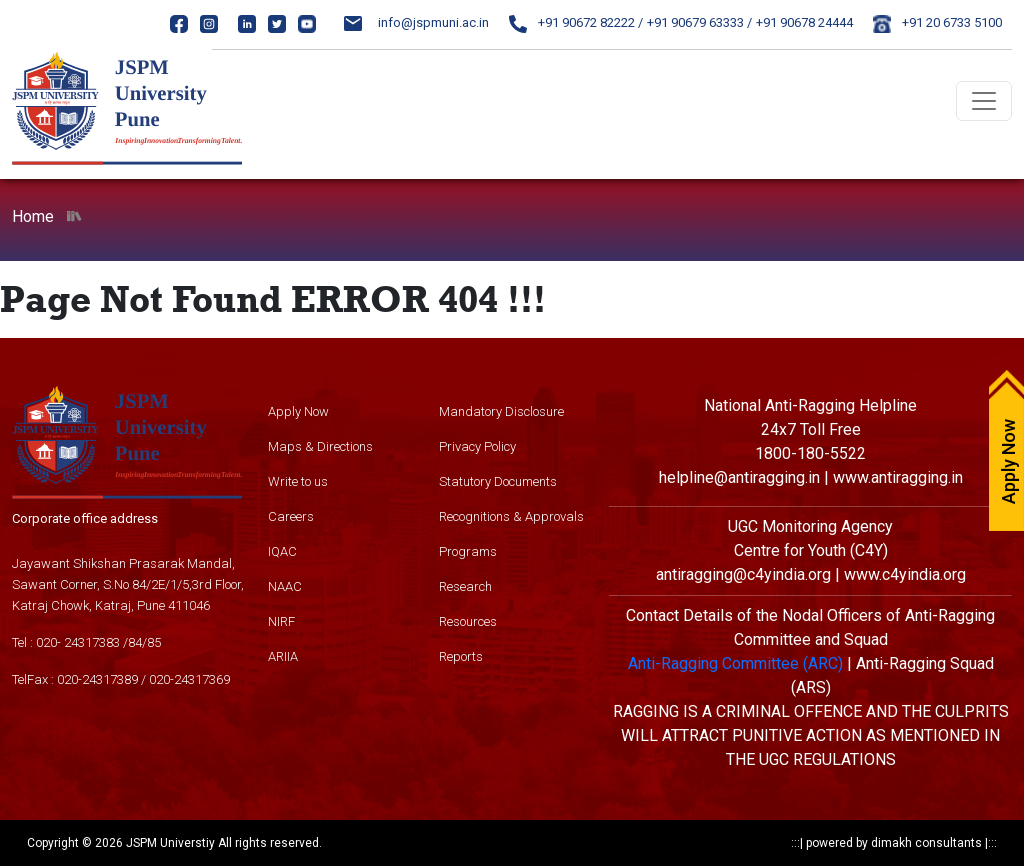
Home (33, 216)
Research (465, 586)
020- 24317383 (78, 642)
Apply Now (298, 411)
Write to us (298, 481)
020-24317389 (97, 679)
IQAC (282, 551)
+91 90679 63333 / (699, 22)
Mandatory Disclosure (501, 411)
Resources (468, 621)
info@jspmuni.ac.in (416, 22)
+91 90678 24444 (804, 22)
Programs (468, 551)
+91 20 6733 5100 (937, 22)
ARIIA (283, 656)
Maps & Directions (320, 446)
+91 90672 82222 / (576, 22)
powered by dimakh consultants (894, 843)
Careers (291, 516)
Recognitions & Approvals (511, 516)
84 (135, 642)
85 (154, 642)
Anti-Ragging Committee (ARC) (735, 663)
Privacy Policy (477, 446)
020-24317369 (189, 679)
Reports (461, 656)
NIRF (281, 621)
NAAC (285, 586)
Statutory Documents (498, 481)
